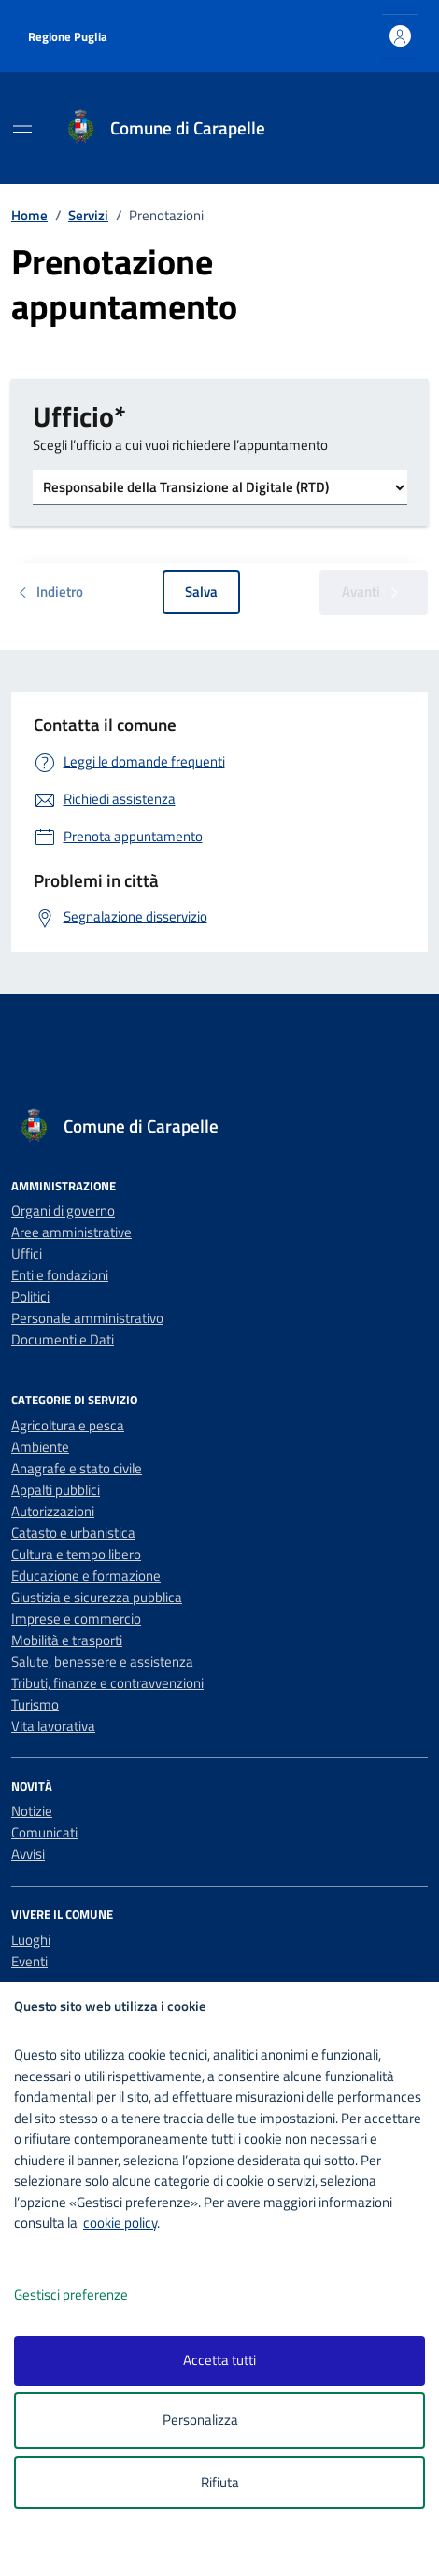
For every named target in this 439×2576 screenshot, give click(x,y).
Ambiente (40, 1446)
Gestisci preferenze (90, 2295)
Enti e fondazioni (59, 1275)
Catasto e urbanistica (73, 1532)
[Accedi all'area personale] (400, 36)
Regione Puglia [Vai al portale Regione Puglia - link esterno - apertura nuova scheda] (67, 36)
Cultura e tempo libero (76, 1554)
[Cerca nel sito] (390, 128)
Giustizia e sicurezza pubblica (96, 1597)
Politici (30, 1296)
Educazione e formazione (86, 1575)
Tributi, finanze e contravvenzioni (107, 1683)
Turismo (35, 1704)
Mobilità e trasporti (66, 1640)
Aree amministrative (71, 1232)
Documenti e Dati (62, 1339)
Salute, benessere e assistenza (102, 1661)
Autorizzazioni (52, 1511)
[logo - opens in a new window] (226, 2549)
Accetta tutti (219, 2360)
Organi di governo (63, 1210)
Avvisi (28, 1854)
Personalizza (220, 2420)
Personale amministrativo (87, 1318)
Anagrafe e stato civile (76, 1468)
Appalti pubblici (55, 1489)
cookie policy (120, 2222)
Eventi (29, 1961)
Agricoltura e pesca (67, 1425)
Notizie (31, 1811)
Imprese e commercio (76, 1618)
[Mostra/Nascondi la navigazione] (22, 126)
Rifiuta (220, 2482)
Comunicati (44, 1832)
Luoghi (30, 1939)
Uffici (26, 1253)
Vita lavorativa (53, 1726)
